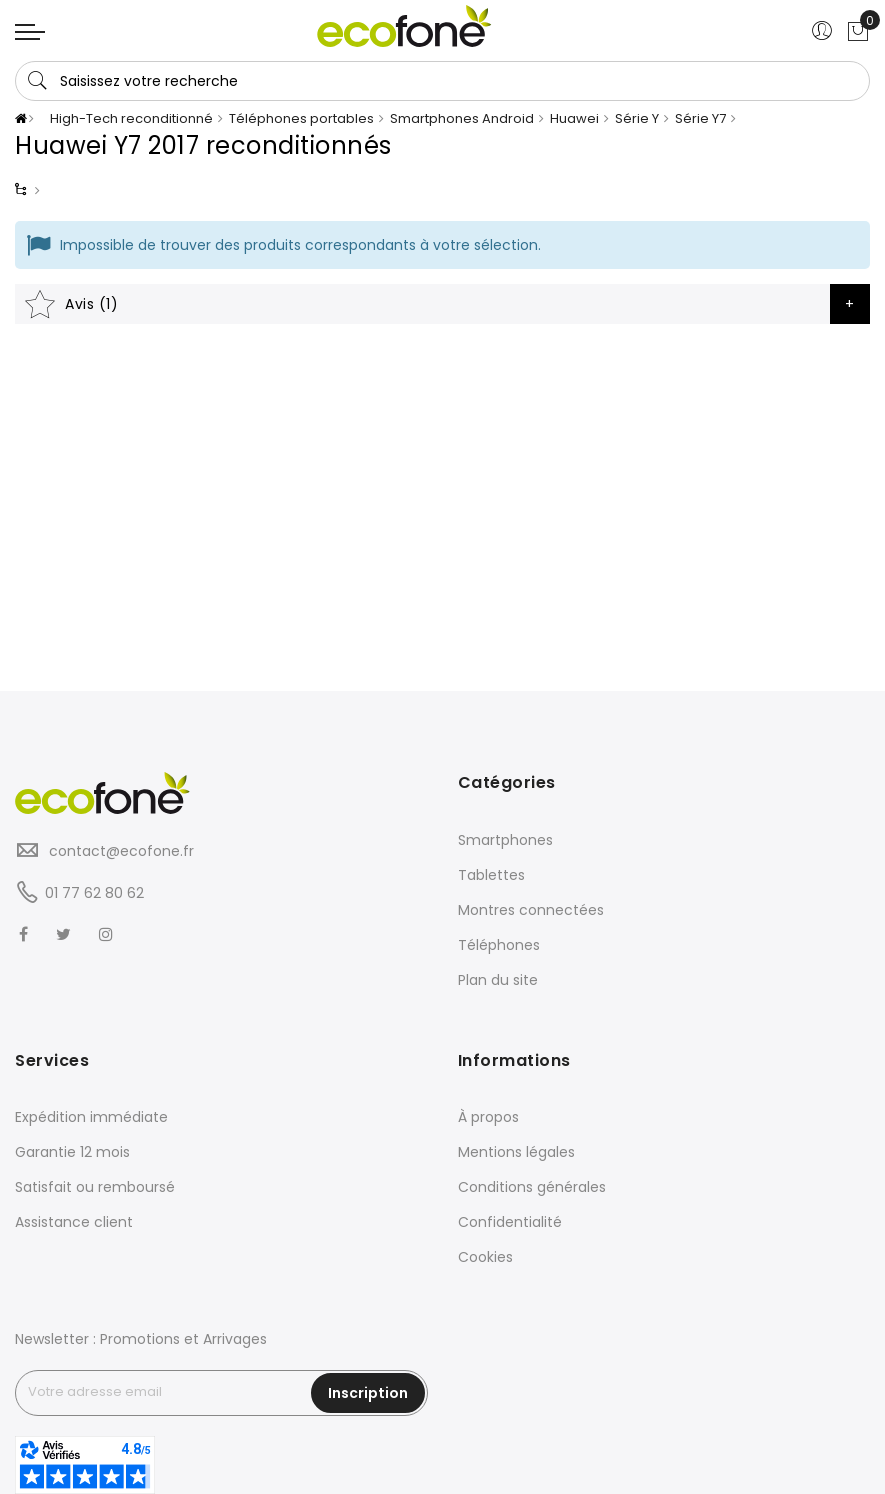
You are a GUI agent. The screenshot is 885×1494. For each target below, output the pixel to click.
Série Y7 (700, 118)
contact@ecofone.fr (119, 851)
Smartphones (505, 840)
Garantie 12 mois (72, 1152)
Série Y (637, 118)
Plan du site (498, 980)
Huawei (574, 118)
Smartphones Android (462, 118)
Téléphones (499, 945)
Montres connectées (531, 910)
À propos (488, 1117)
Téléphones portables (301, 118)
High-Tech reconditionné (131, 118)
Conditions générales (532, 1187)
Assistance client (74, 1222)
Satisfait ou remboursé (95, 1187)
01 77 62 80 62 (94, 893)
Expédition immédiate (91, 1117)
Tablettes (491, 875)
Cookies (485, 1257)
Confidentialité (510, 1222)
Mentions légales (516, 1152)
